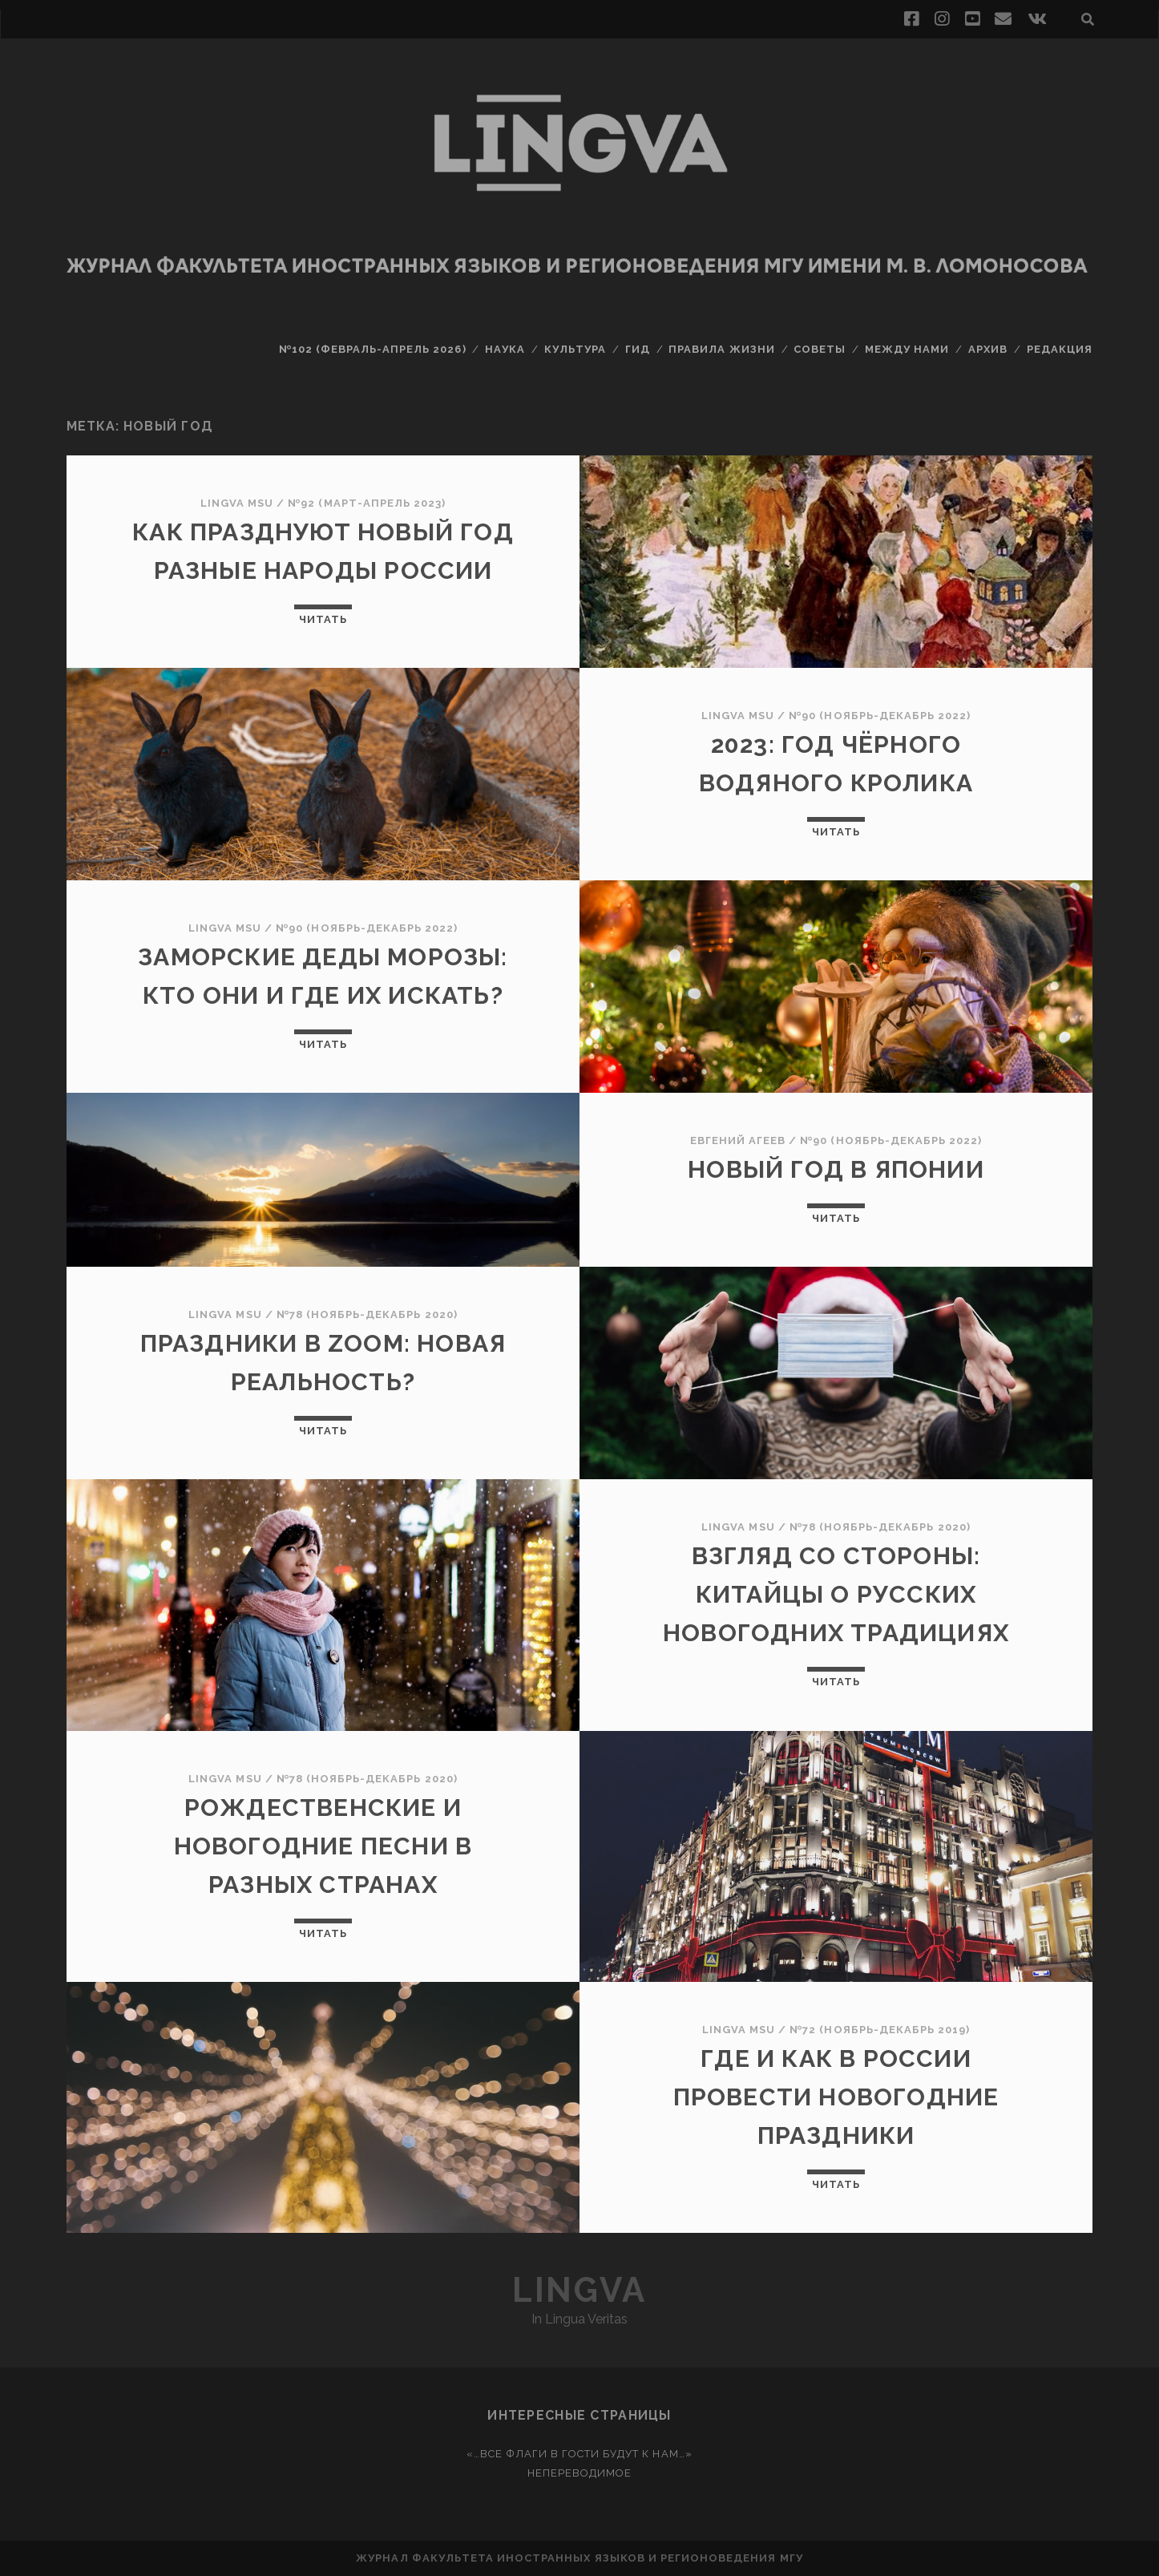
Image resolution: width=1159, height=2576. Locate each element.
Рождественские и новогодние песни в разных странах (323, 1846)
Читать (323, 619)
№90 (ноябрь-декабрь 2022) (880, 716)
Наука (505, 349)
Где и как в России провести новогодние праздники (836, 2096)
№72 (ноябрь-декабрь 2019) (879, 2030)
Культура (575, 349)
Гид (637, 349)
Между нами (907, 349)
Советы (820, 349)
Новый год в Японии (836, 1169)
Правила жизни (721, 349)
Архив (988, 349)
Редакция (1059, 349)
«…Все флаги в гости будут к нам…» (579, 2454)
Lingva (579, 2290)
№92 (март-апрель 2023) (367, 503)
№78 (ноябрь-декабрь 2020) (367, 1314)
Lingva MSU (236, 503)
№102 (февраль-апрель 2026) (372, 349)
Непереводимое (579, 2473)
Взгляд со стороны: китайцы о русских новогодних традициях (836, 1594)
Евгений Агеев (738, 1140)
